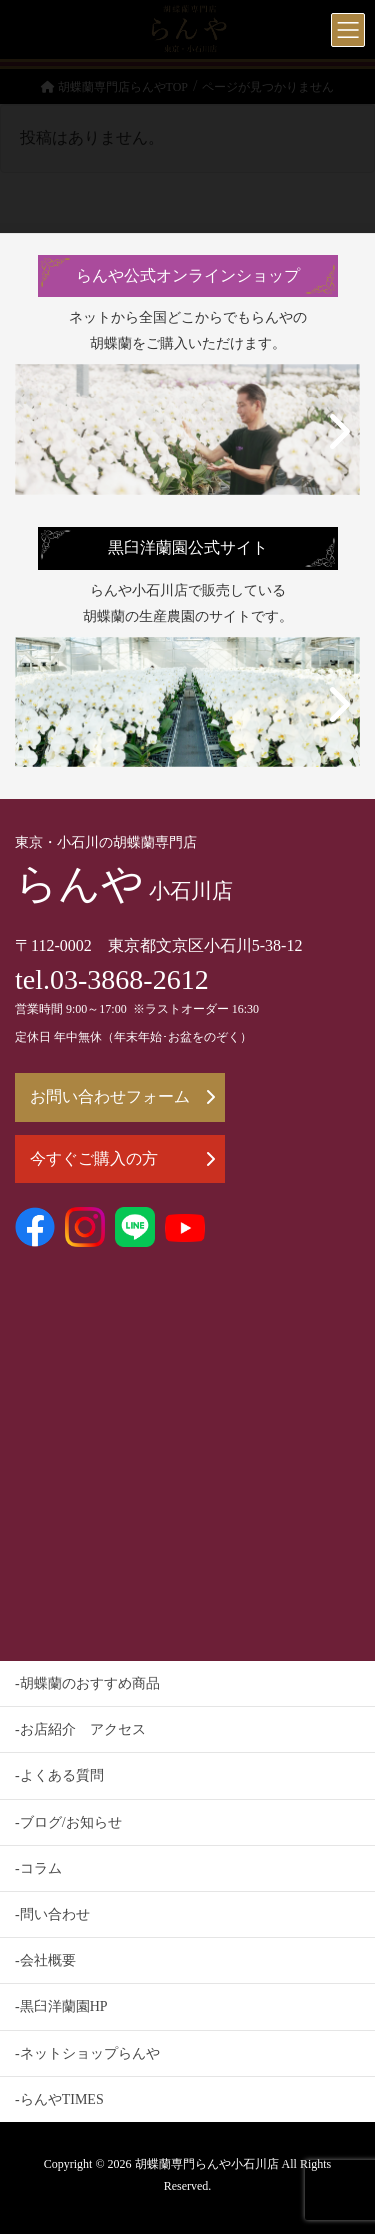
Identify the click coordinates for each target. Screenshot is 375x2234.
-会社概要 (45, 1960)
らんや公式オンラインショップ (188, 276)
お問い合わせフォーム (122, 1096)
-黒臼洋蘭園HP (61, 2006)
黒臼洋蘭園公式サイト (188, 548)
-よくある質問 (59, 1775)
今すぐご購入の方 (122, 1158)
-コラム (38, 1868)
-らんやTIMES (59, 2099)
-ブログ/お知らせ (68, 1822)
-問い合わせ (52, 1914)
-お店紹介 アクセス (80, 1729)
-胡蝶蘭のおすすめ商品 (87, 1683)
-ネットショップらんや (87, 2053)
